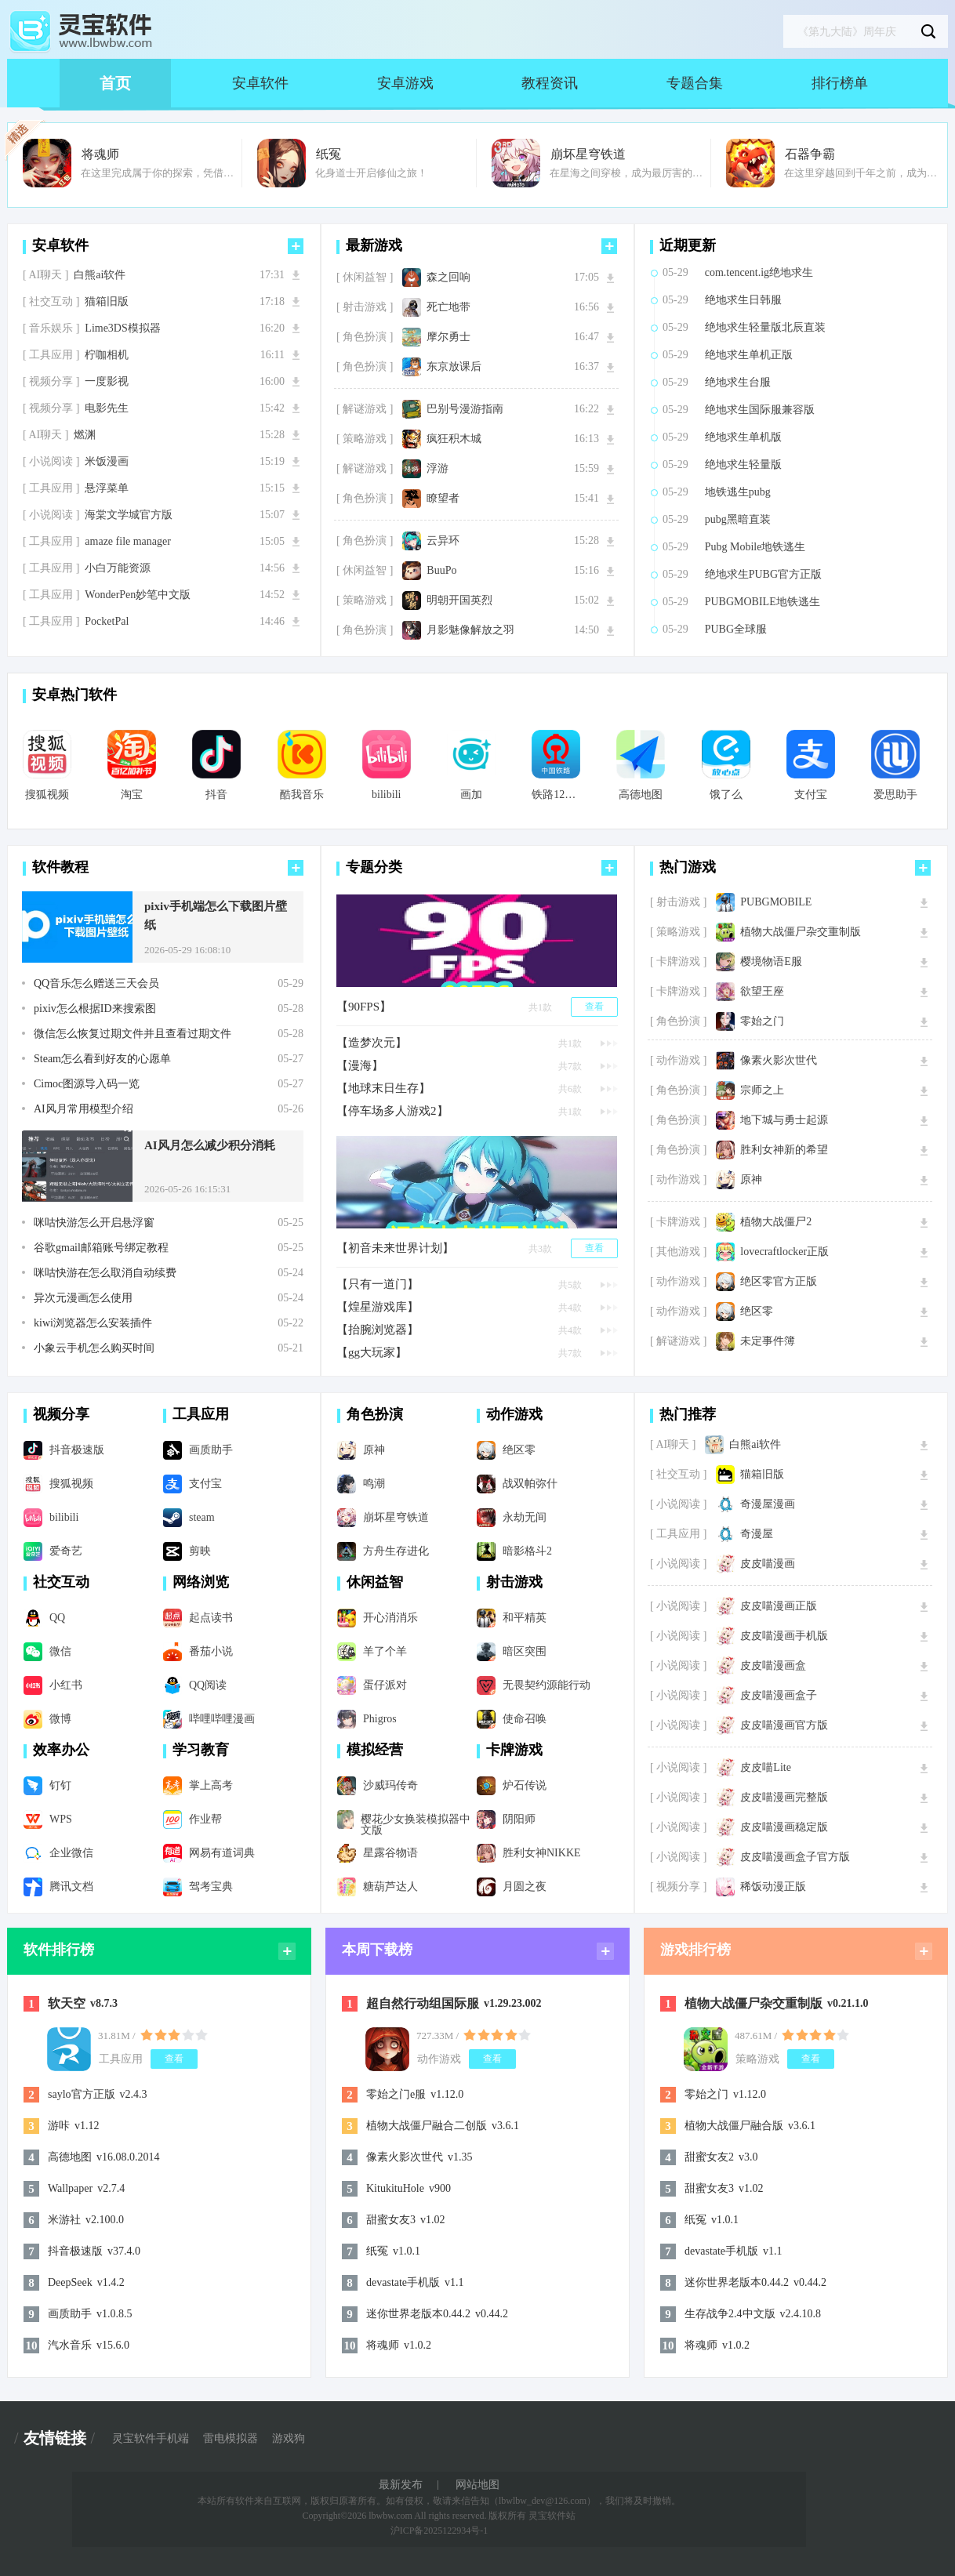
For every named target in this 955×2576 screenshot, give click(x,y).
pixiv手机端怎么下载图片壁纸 (215, 915)
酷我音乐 (302, 794)
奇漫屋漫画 (767, 1504)
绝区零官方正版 (778, 1281)
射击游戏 (514, 1582)
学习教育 (200, 1750)
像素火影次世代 (778, 1060)
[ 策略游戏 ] (364, 439)
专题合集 (694, 83)
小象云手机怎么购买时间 (94, 1348)
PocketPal (107, 621)
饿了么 (726, 794)
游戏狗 (288, 2438)
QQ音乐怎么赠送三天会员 (96, 983)
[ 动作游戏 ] (678, 1060)
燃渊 (85, 435)
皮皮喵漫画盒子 (778, 1695)
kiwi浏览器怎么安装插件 (93, 1323)
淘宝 (132, 794)
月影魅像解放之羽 (470, 630)
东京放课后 (454, 366)
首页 (115, 83)
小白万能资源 (118, 568)
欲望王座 (762, 991)
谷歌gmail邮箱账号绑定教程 (101, 1248)
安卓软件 (260, 83)
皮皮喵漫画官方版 (784, 1725)
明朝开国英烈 (459, 600)
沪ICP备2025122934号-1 (439, 2530)
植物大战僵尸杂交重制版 (800, 932)
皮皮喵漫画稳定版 (784, 1827)
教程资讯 (549, 83)
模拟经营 (375, 1750)
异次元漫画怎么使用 (83, 1298)
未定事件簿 (767, 1341)
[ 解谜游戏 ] (364, 409)
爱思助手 (895, 794)
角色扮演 (375, 1414)
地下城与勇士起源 (784, 1120)
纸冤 (328, 154)
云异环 (443, 540)
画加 (471, 794)
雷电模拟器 (230, 2438)
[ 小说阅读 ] (51, 461)
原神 (751, 1179)
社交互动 (61, 1582)
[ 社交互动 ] (51, 301)
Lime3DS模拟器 (122, 328)
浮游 (437, 468)
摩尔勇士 (448, 337)
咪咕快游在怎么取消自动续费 (105, 1273)
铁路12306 (556, 794)
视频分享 (61, 1414)
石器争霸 (810, 154)
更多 (295, 246)
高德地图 (641, 794)
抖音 (216, 794)
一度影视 (107, 381)
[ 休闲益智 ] (364, 277)
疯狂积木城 (454, 439)
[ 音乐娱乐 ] (51, 328)
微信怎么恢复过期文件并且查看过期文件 (132, 1034)
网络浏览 (200, 1582)
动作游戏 (514, 1414)
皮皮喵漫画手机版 (784, 1636)
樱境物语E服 (771, 961)
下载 (296, 275)
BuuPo (441, 570)
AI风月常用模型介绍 (83, 1109)
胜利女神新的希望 (784, 1150)
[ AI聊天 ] (45, 275)
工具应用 (200, 1414)
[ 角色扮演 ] (364, 337)
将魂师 (100, 154)
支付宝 (810, 794)
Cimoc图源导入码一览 (87, 1084)
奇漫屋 (756, 1534)
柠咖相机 (107, 355)
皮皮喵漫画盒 (773, 1665)
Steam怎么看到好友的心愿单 (102, 1059)
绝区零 (756, 1311)
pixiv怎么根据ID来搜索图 (95, 1008)
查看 (594, 1006)
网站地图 (477, 2485)
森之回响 (448, 277)
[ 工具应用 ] (51, 355)
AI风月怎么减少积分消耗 (209, 1145)
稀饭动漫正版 (773, 1886)
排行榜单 (840, 83)
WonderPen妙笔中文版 (138, 595)
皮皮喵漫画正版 (778, 1606)
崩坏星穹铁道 (588, 154)
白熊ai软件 (99, 275)
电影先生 (107, 408)
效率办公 (61, 1750)
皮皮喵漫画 (767, 1563)
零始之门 (762, 1021)
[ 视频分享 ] (51, 381)
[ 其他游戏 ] (678, 1251)
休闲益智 (375, 1582)
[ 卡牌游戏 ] (678, 961)
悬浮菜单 (107, 488)
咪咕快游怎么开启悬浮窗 (94, 1222)
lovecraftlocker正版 (784, 1251)
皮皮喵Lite (765, 1767)
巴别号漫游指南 (465, 409)
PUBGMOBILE (776, 902)
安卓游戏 (405, 83)
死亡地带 (448, 307)
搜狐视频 (47, 794)
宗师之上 (762, 1090)
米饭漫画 (107, 461)
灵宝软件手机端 (150, 2438)
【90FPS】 (363, 1007)
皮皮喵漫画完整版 (784, 1797)
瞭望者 (443, 498)
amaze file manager (128, 541)
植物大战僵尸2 (776, 1222)
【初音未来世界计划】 (395, 1248)
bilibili (386, 794)
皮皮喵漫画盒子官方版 (795, 1857)
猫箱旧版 (107, 301)
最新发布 (401, 2485)
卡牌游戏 (514, 1750)
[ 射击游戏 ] (364, 307)
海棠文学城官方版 (128, 515)
